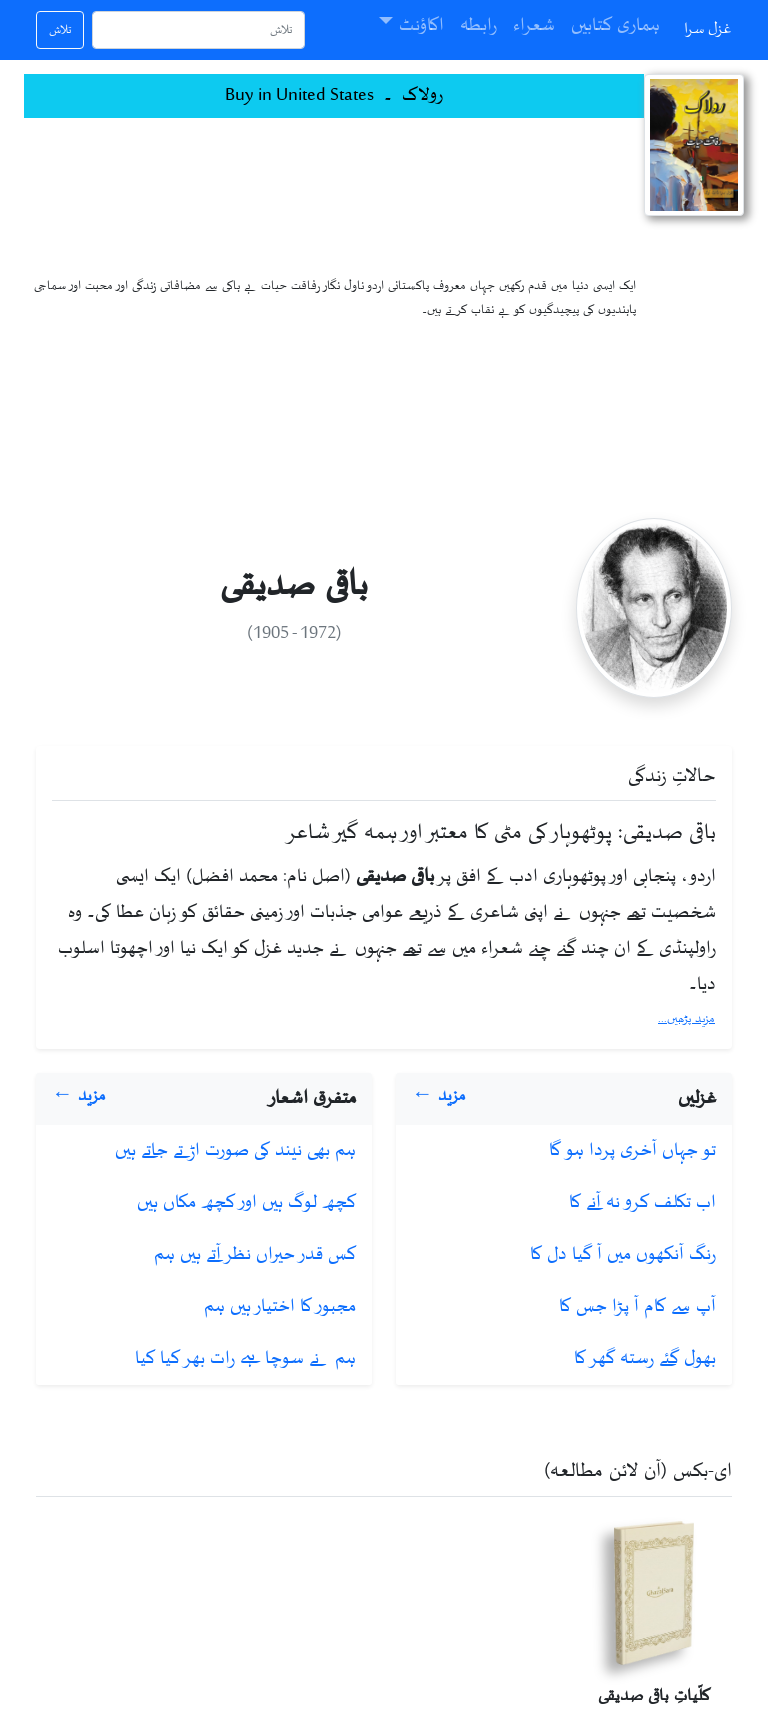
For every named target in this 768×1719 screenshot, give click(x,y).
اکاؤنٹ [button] (421, 26)
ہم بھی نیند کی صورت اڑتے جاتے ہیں (235, 1151)
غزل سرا (708, 29)
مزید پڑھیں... (686, 1019)
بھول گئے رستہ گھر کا (645, 1359)
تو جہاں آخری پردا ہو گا (632, 1151)
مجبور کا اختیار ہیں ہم (280, 1307)
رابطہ (478, 26)
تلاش (60, 30)
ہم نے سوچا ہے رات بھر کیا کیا (245, 1359)
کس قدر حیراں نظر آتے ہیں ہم (255, 1255)
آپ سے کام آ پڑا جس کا (637, 1307)
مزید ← (438, 1096)
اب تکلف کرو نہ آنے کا (642, 1203)
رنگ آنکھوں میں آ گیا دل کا (623, 1255)
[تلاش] (198, 30)
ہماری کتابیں (615, 26)
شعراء (534, 26)
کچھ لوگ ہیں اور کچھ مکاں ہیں (246, 1203)
